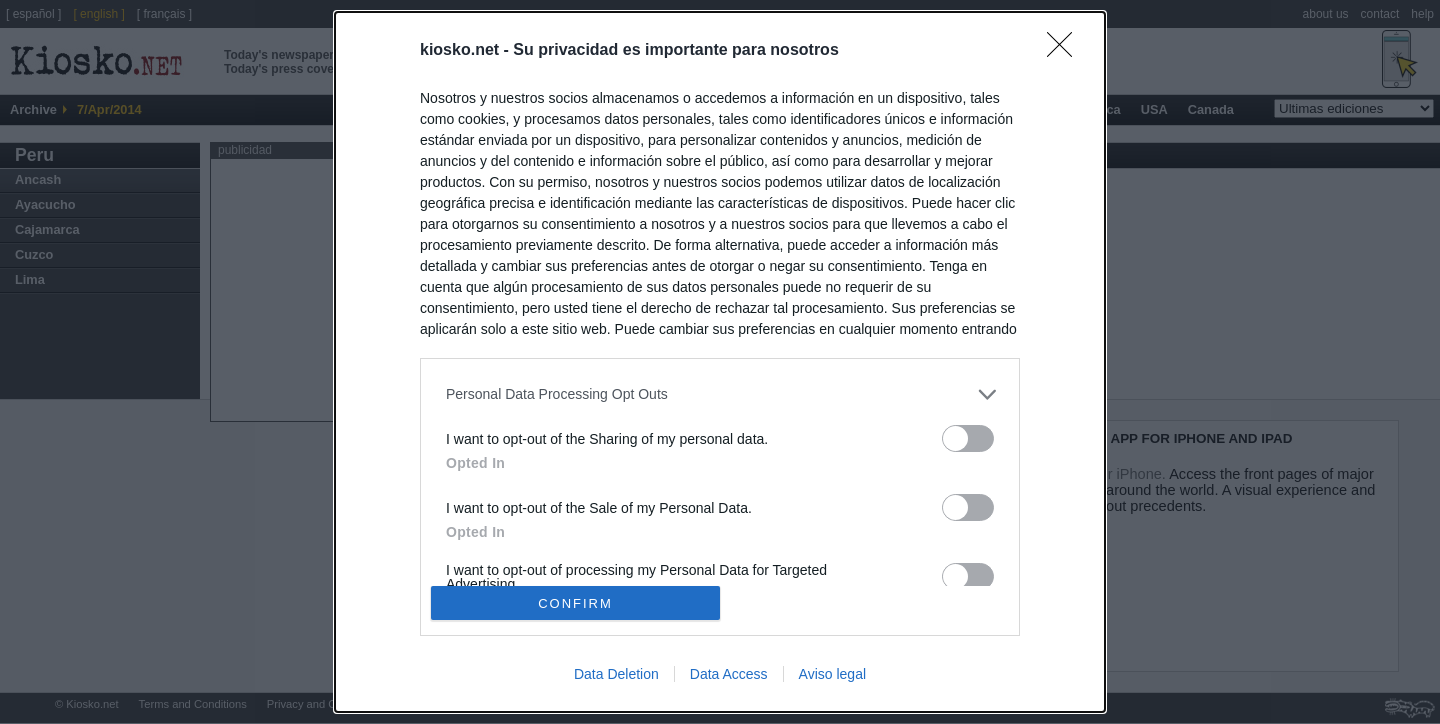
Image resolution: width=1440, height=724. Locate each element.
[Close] (1066, 51)
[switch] (968, 438)
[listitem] (720, 394)
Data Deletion (616, 674)
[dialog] (720, 362)
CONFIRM (575, 603)
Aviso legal (832, 674)
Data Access (729, 674)
